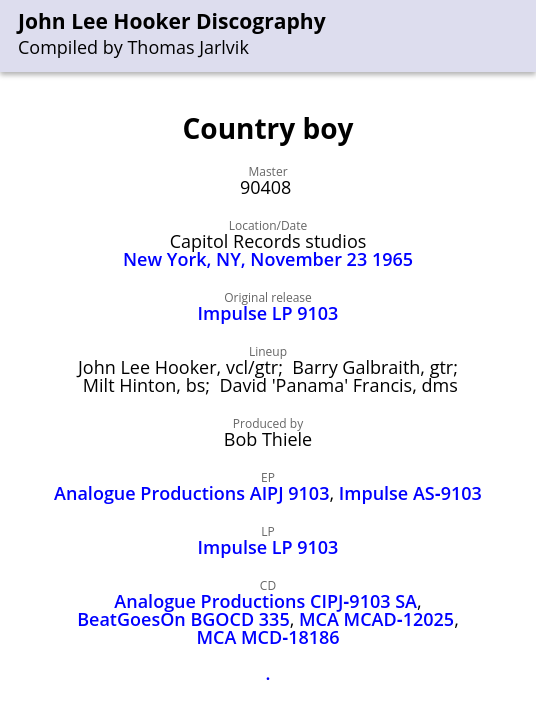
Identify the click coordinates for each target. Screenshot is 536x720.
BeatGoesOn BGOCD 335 (183, 619)
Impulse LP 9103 (268, 313)
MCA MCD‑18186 (267, 637)
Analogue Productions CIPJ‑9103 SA (265, 601)
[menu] (522, 36)
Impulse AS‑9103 (410, 493)
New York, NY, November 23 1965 (268, 259)
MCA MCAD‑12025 (376, 619)
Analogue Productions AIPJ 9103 (191, 493)
